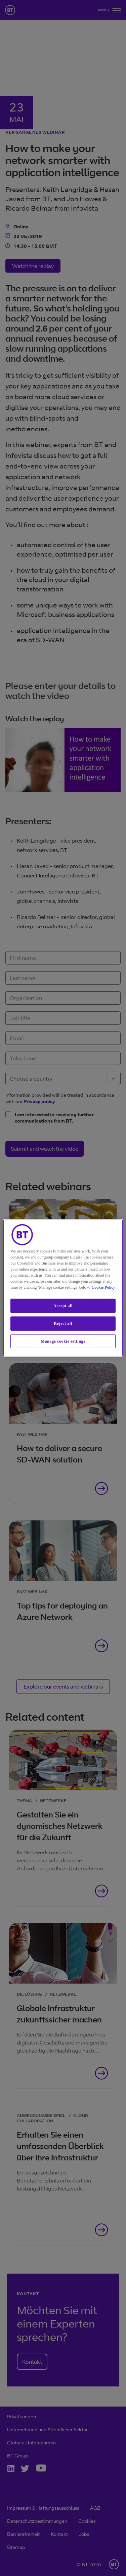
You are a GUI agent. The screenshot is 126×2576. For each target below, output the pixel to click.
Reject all (63, 1323)
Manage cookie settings (63, 1341)
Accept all (63, 1305)
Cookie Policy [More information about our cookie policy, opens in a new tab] (103, 1287)
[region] (63, 1288)
